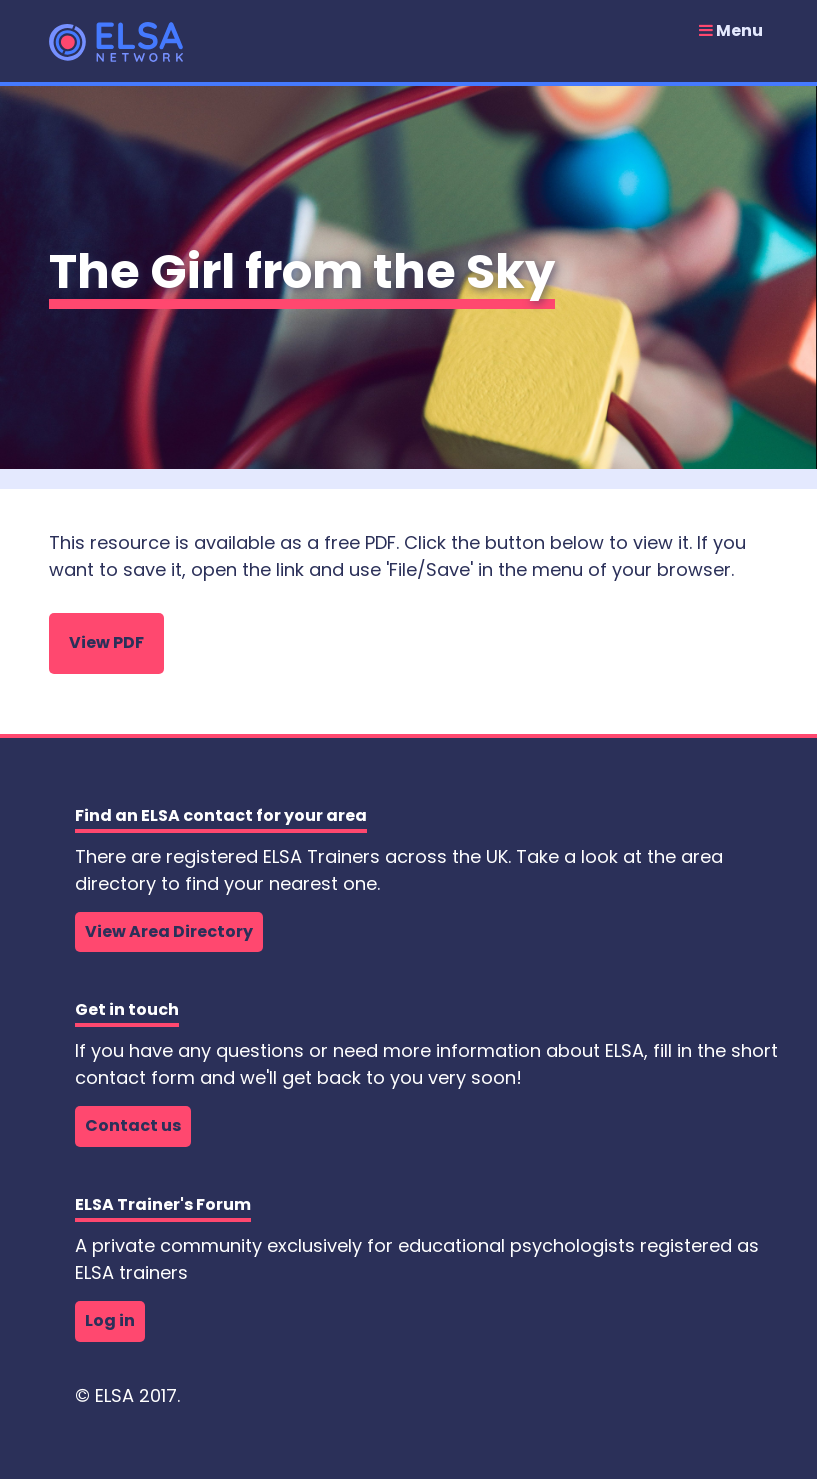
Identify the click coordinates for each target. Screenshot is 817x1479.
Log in (110, 1320)
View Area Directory (169, 931)
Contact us (133, 1125)
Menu (731, 31)
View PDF (106, 642)
